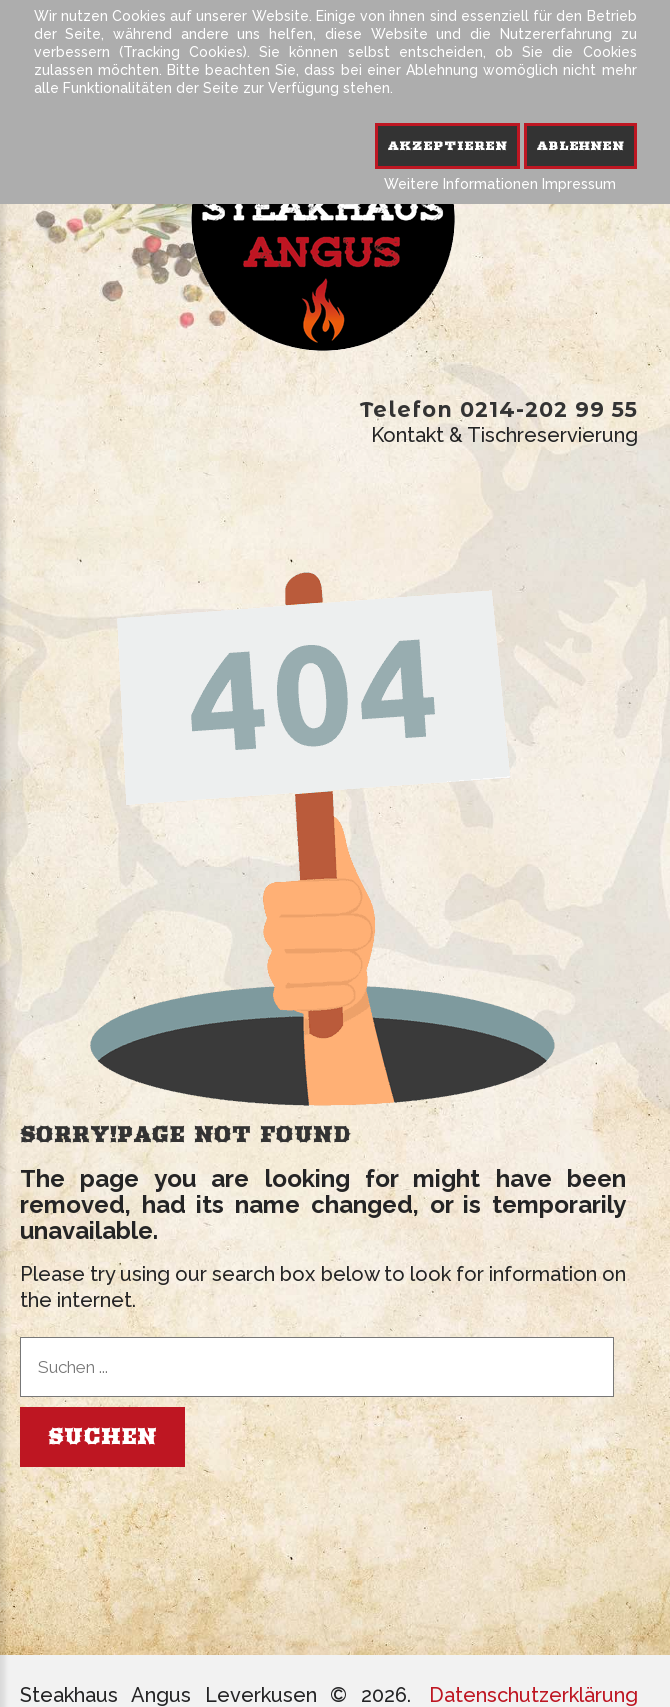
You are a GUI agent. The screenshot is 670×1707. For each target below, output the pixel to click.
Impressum (579, 184)
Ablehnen (580, 145)
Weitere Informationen (461, 184)
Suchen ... (20, 1337)
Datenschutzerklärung (533, 1695)
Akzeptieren (447, 145)
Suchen (102, 1436)
